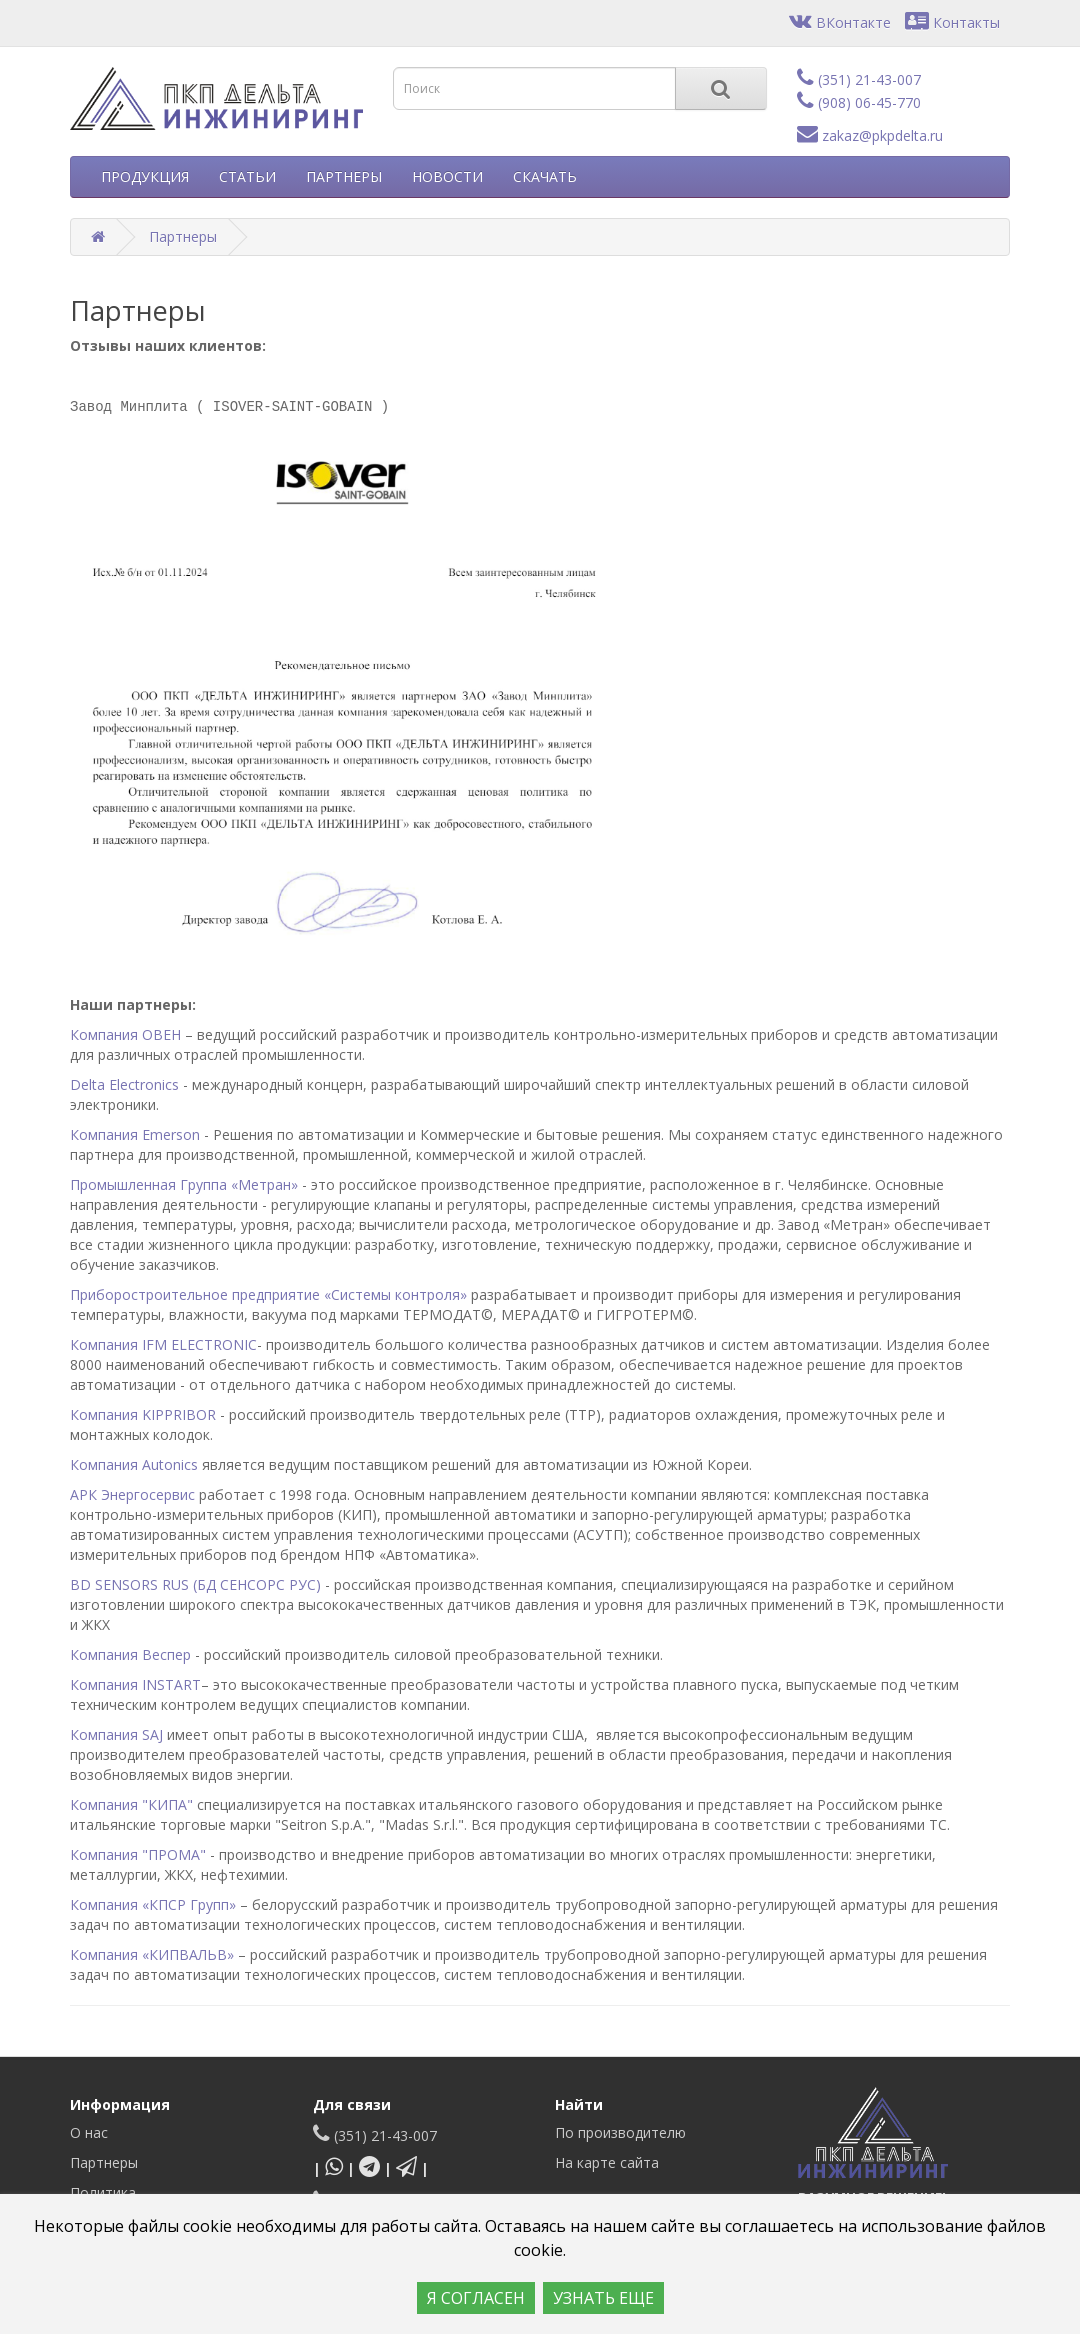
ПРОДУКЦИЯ (145, 176)
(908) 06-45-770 (859, 102)
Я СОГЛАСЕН (476, 2298)
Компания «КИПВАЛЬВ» (152, 1954)
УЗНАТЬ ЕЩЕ (603, 2298)
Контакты (952, 22)
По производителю (620, 2132)
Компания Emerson (135, 1134)
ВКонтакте (840, 22)
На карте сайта (607, 2162)
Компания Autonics (134, 1464)
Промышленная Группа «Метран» (184, 1184)
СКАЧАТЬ (545, 176)
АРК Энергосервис (132, 1494)
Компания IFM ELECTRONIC (163, 1344)
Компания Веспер (130, 1654)
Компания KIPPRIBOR (143, 1414)
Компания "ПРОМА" (138, 1854)
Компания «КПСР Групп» (153, 1904)
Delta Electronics (124, 1084)
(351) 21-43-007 (859, 79)
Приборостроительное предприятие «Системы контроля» (270, 1294)
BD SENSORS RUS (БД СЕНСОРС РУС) (195, 1584)
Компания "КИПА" (131, 1804)
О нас (89, 2132)
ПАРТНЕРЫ (344, 176)
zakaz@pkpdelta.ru (870, 135)
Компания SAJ (116, 1734)
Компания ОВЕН (125, 1034)
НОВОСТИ (447, 176)
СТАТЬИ (247, 176)
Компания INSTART (135, 1684)
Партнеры (183, 236)
